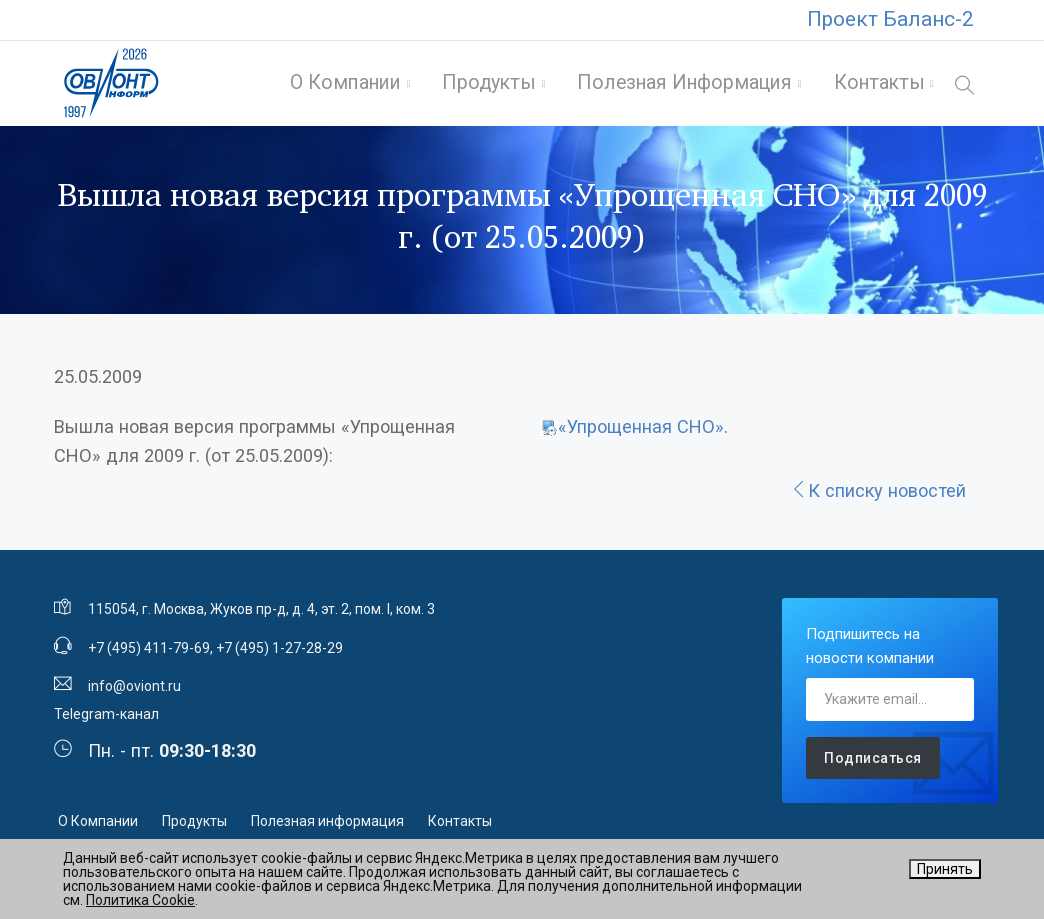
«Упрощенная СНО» (641, 433)
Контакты (876, 86)
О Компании (342, 86)
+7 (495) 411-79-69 (149, 655)
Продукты (486, 86)
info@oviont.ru (134, 693)
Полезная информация (681, 86)
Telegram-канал (106, 721)
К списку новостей (878, 497)
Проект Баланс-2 (890, 19)
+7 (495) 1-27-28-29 (279, 655)
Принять (945, 869)
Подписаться (873, 765)
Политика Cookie (140, 900)
